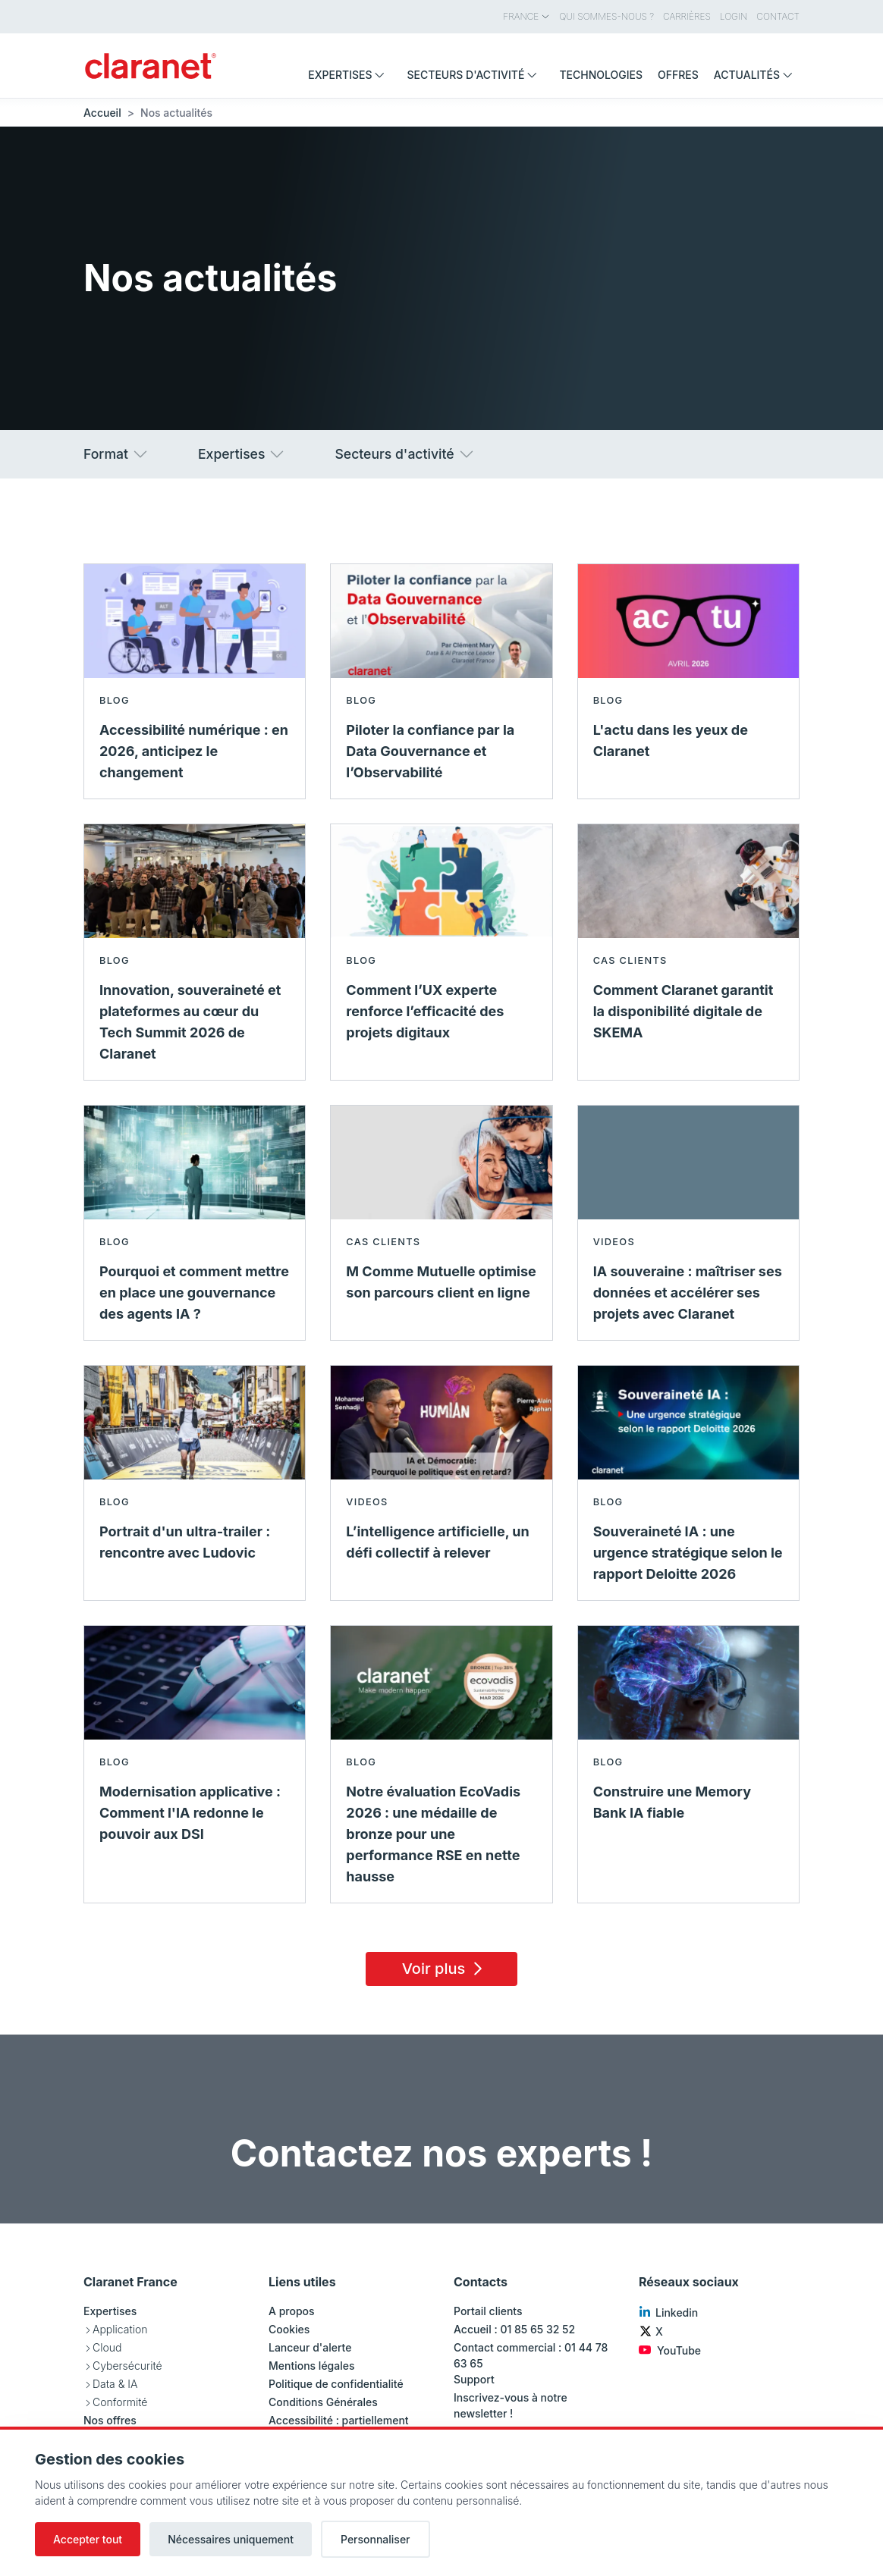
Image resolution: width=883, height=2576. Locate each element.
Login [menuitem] (733, 16)
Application (120, 2329)
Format (116, 454)
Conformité (120, 2402)
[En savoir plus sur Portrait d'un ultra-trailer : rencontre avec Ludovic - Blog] (194, 1483)
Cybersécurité (127, 2365)
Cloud (107, 2347)
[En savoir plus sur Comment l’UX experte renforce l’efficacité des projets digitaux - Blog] (441, 952)
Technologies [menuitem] (601, 74)
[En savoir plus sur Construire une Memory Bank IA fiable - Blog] (688, 1764)
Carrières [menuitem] (687, 16)
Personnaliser (375, 2539)
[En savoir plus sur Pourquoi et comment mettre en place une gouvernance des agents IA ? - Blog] (194, 1223)
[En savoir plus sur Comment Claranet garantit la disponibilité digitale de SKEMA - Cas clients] (688, 952)
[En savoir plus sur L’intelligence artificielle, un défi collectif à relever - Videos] (441, 1483)
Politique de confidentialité (336, 2383)
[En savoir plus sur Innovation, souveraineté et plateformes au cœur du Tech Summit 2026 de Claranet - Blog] (194, 952)
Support (474, 2379)
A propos (292, 2311)
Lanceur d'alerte (310, 2347)
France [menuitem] (526, 16)
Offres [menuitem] (678, 74)
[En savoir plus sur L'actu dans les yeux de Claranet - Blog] (688, 681)
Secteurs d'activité (405, 454)
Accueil (102, 112)
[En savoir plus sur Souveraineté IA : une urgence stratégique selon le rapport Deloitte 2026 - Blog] (688, 1483)
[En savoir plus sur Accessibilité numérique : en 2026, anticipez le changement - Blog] (194, 681)
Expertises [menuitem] (349, 74)
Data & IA (115, 2383)
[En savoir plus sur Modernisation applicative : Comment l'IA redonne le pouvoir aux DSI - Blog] (194, 1764)
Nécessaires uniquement (231, 2539)
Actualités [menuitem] (757, 74)
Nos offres (110, 2420)
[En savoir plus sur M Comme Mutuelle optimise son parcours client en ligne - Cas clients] (441, 1223)
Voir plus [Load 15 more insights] (445, 1968)
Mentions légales (312, 2365)
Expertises (242, 454)
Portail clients (488, 2311)
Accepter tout (87, 2539)
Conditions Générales (323, 2402)
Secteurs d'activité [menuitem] (475, 74)
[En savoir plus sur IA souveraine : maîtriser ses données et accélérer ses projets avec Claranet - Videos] (688, 1223)
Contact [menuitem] (778, 16)
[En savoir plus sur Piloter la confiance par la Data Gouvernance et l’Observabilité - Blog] (441, 681)
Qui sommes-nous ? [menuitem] (606, 16)
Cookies (289, 2329)
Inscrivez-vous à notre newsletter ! (510, 2405)
